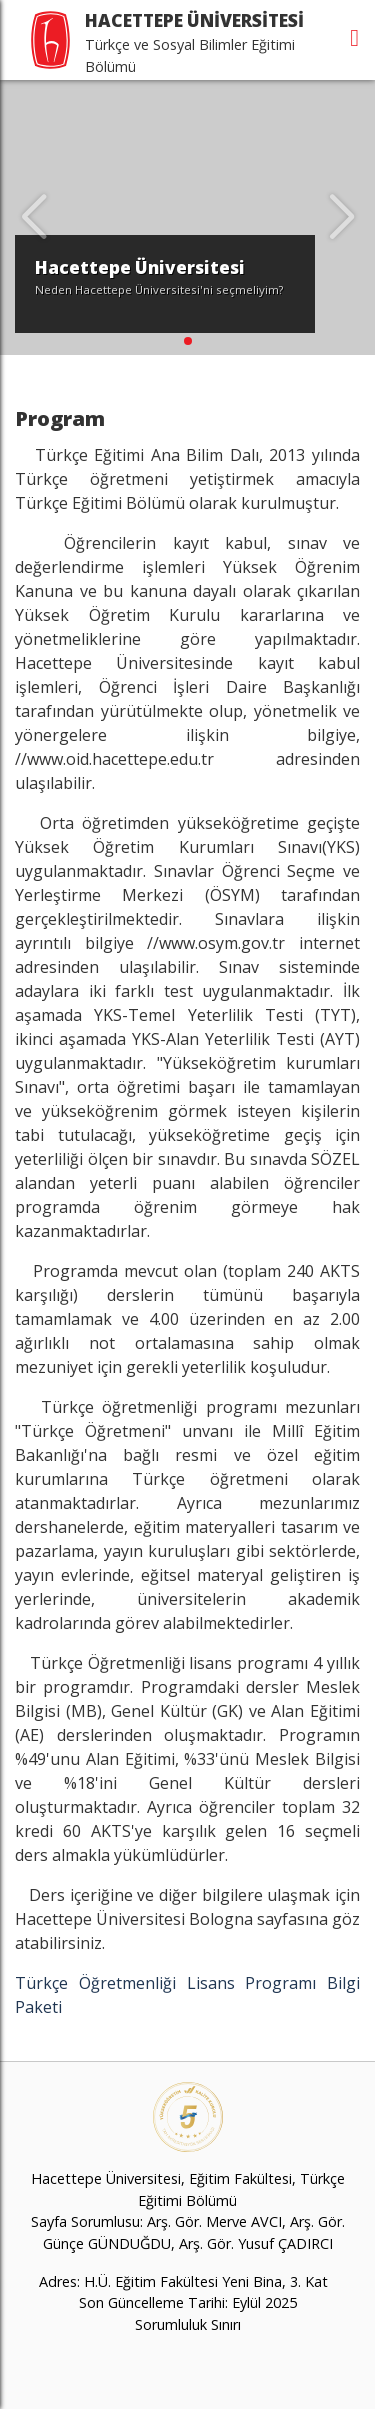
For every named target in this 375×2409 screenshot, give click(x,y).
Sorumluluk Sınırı (188, 2324)
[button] (188, 341)
